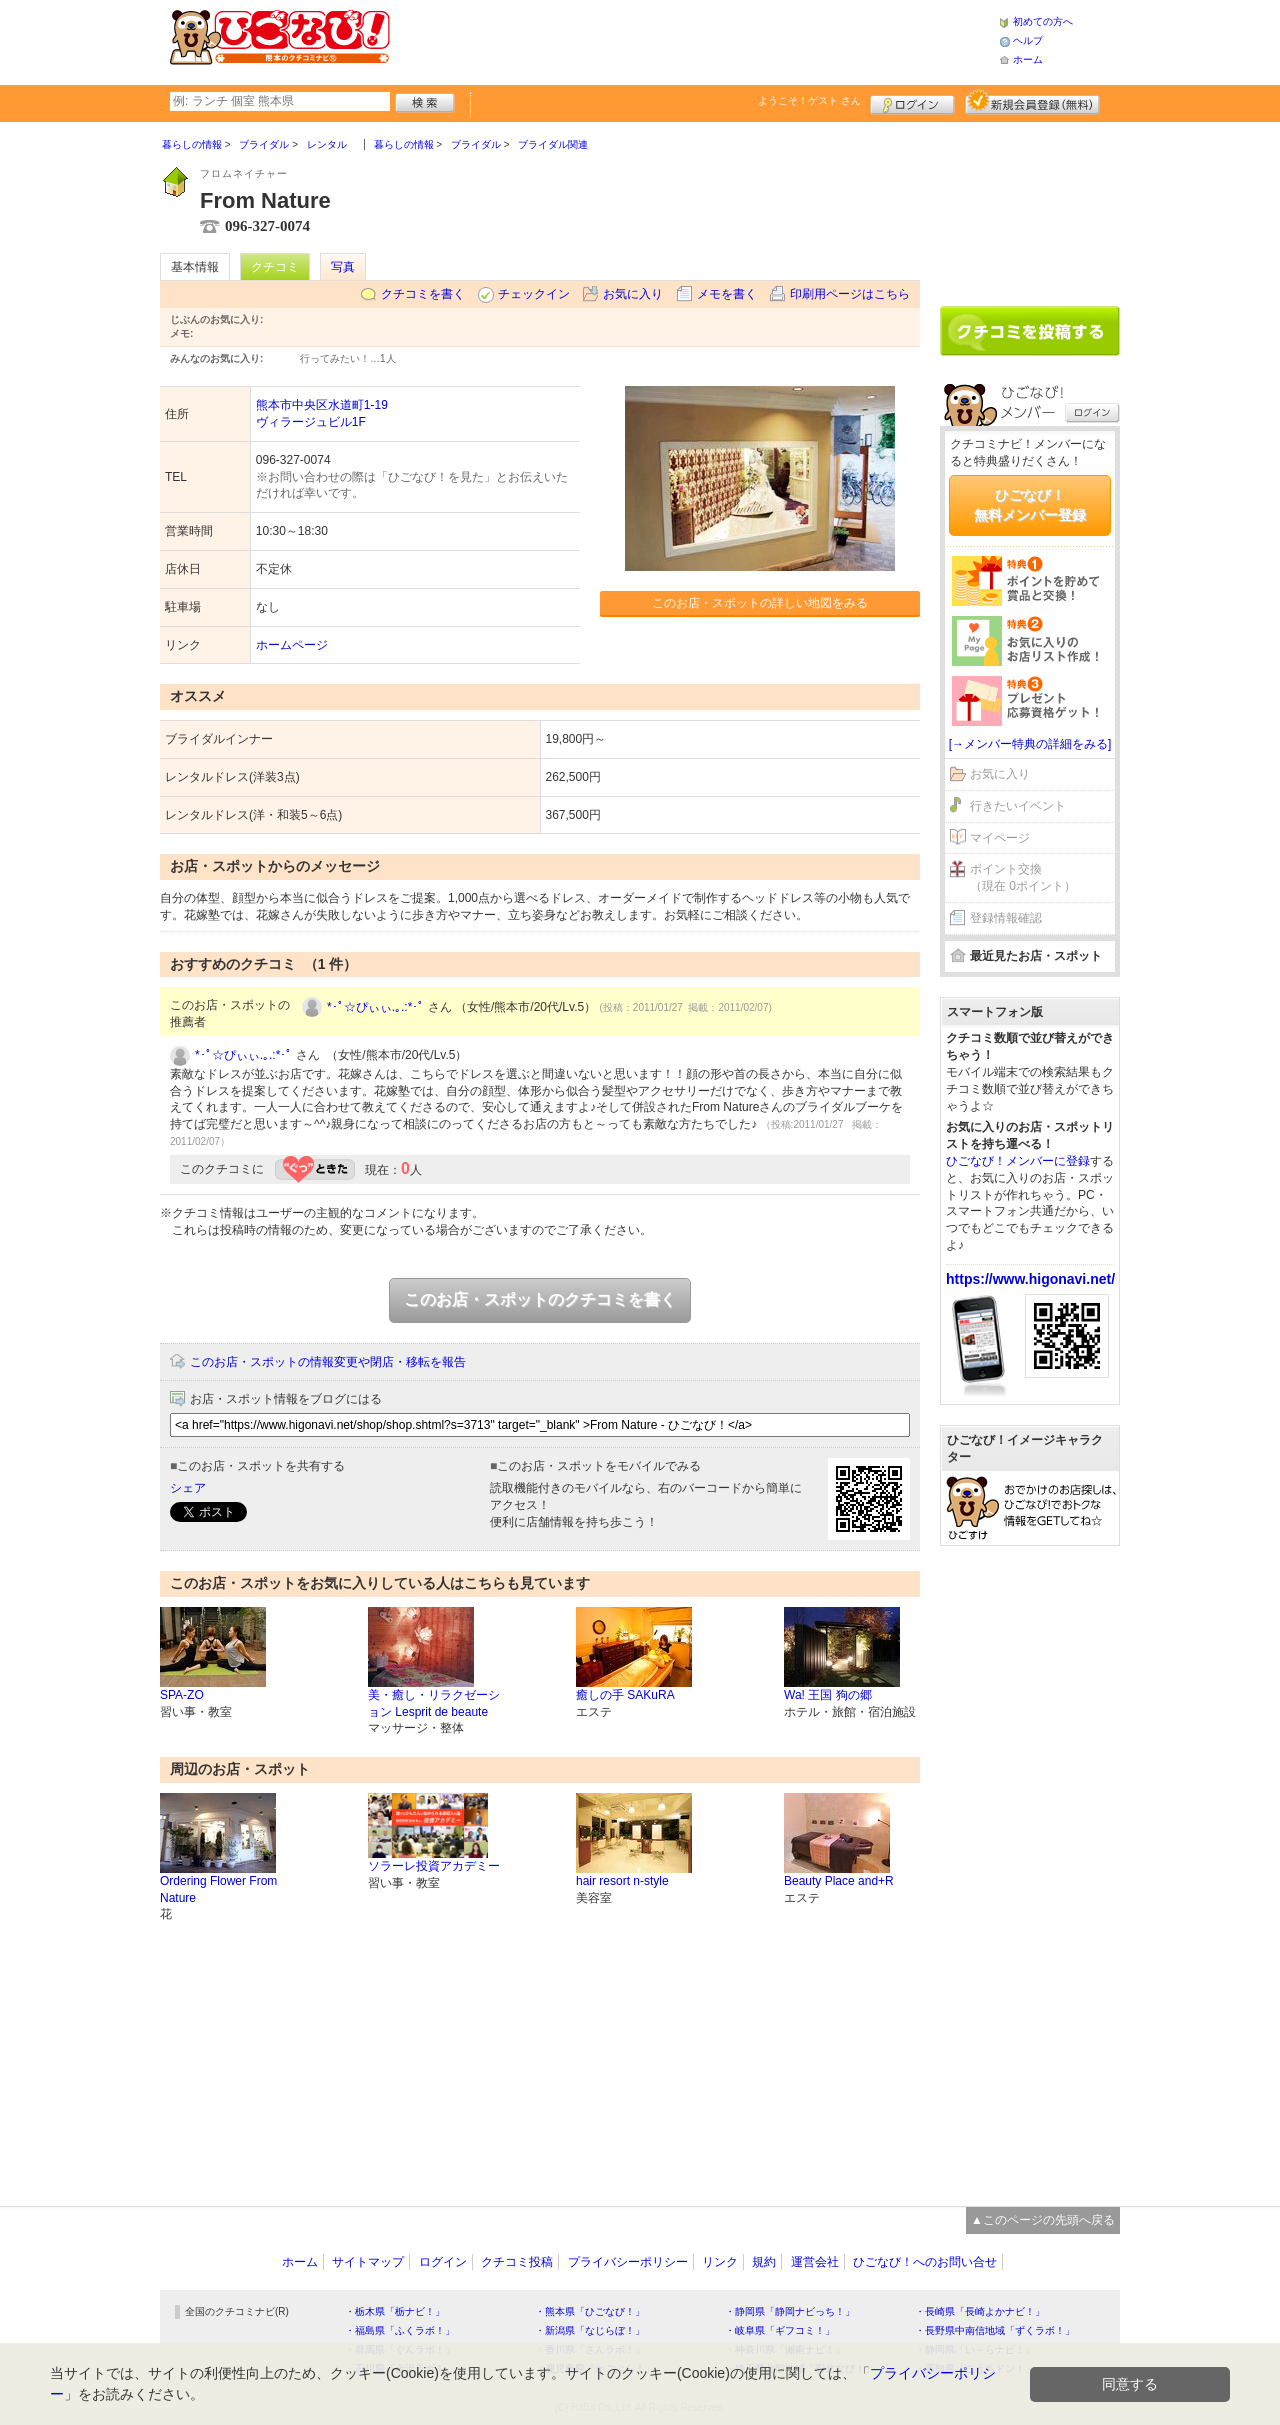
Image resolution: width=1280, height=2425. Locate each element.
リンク (720, 2262)
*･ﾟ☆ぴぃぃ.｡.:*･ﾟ (375, 1007)
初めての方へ (1043, 21)
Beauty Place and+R (839, 1881)
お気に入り (633, 294)
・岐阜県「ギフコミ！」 (780, 2330)
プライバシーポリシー (628, 2262)
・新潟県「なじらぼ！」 (590, 2330)
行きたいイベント (1018, 806)
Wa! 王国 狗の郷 (828, 1695)
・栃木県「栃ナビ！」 (395, 2311)
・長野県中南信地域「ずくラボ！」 (995, 2330)
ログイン (912, 102)
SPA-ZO (182, 1695)
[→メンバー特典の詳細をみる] (1030, 744)
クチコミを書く (423, 294)
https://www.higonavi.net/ (1030, 1279)
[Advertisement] (694, 40)
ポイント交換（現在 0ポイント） (1023, 877)
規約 (764, 2262)
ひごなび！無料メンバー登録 (1030, 505)
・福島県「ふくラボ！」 (400, 2330)
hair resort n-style (622, 1881)
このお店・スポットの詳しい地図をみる (760, 603)
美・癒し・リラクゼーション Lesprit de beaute (434, 1703)
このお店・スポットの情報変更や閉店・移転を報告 (328, 1362)
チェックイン (534, 294)
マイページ (1000, 838)
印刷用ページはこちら (850, 294)
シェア (188, 1488)
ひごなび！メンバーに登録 (1018, 1161)
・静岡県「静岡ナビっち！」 (790, 2311)
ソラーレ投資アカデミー (434, 1866)
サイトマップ (368, 2262)
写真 (343, 267)
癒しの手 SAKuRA (625, 1695)
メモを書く (727, 294)
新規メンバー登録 (1032, 102)
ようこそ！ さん (809, 100)
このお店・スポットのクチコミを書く (540, 1299)
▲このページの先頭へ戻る (1043, 2220)
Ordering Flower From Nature (218, 1889)
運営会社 (815, 2262)
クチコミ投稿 (517, 2262)
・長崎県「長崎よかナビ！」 (980, 2311)
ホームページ (292, 645)
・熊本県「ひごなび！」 (590, 2311)
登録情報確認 (1006, 918)
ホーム (1028, 59)
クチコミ (275, 267)
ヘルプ (1028, 40)
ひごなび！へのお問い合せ (925, 2262)
